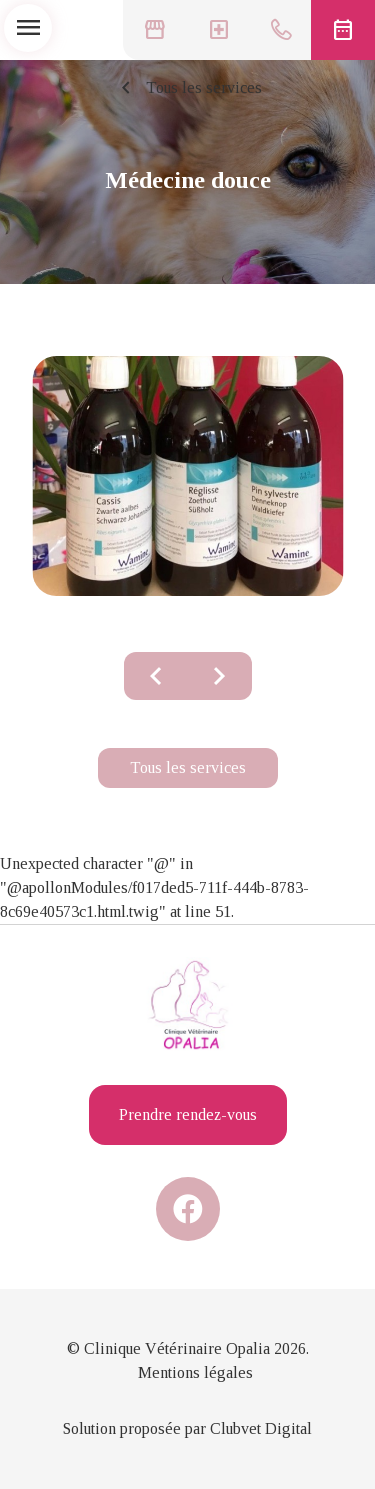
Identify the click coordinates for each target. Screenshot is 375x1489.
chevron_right (220, 676)
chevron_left (156, 676)
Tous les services (188, 88)
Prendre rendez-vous (188, 1114)
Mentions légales (195, 1372)
